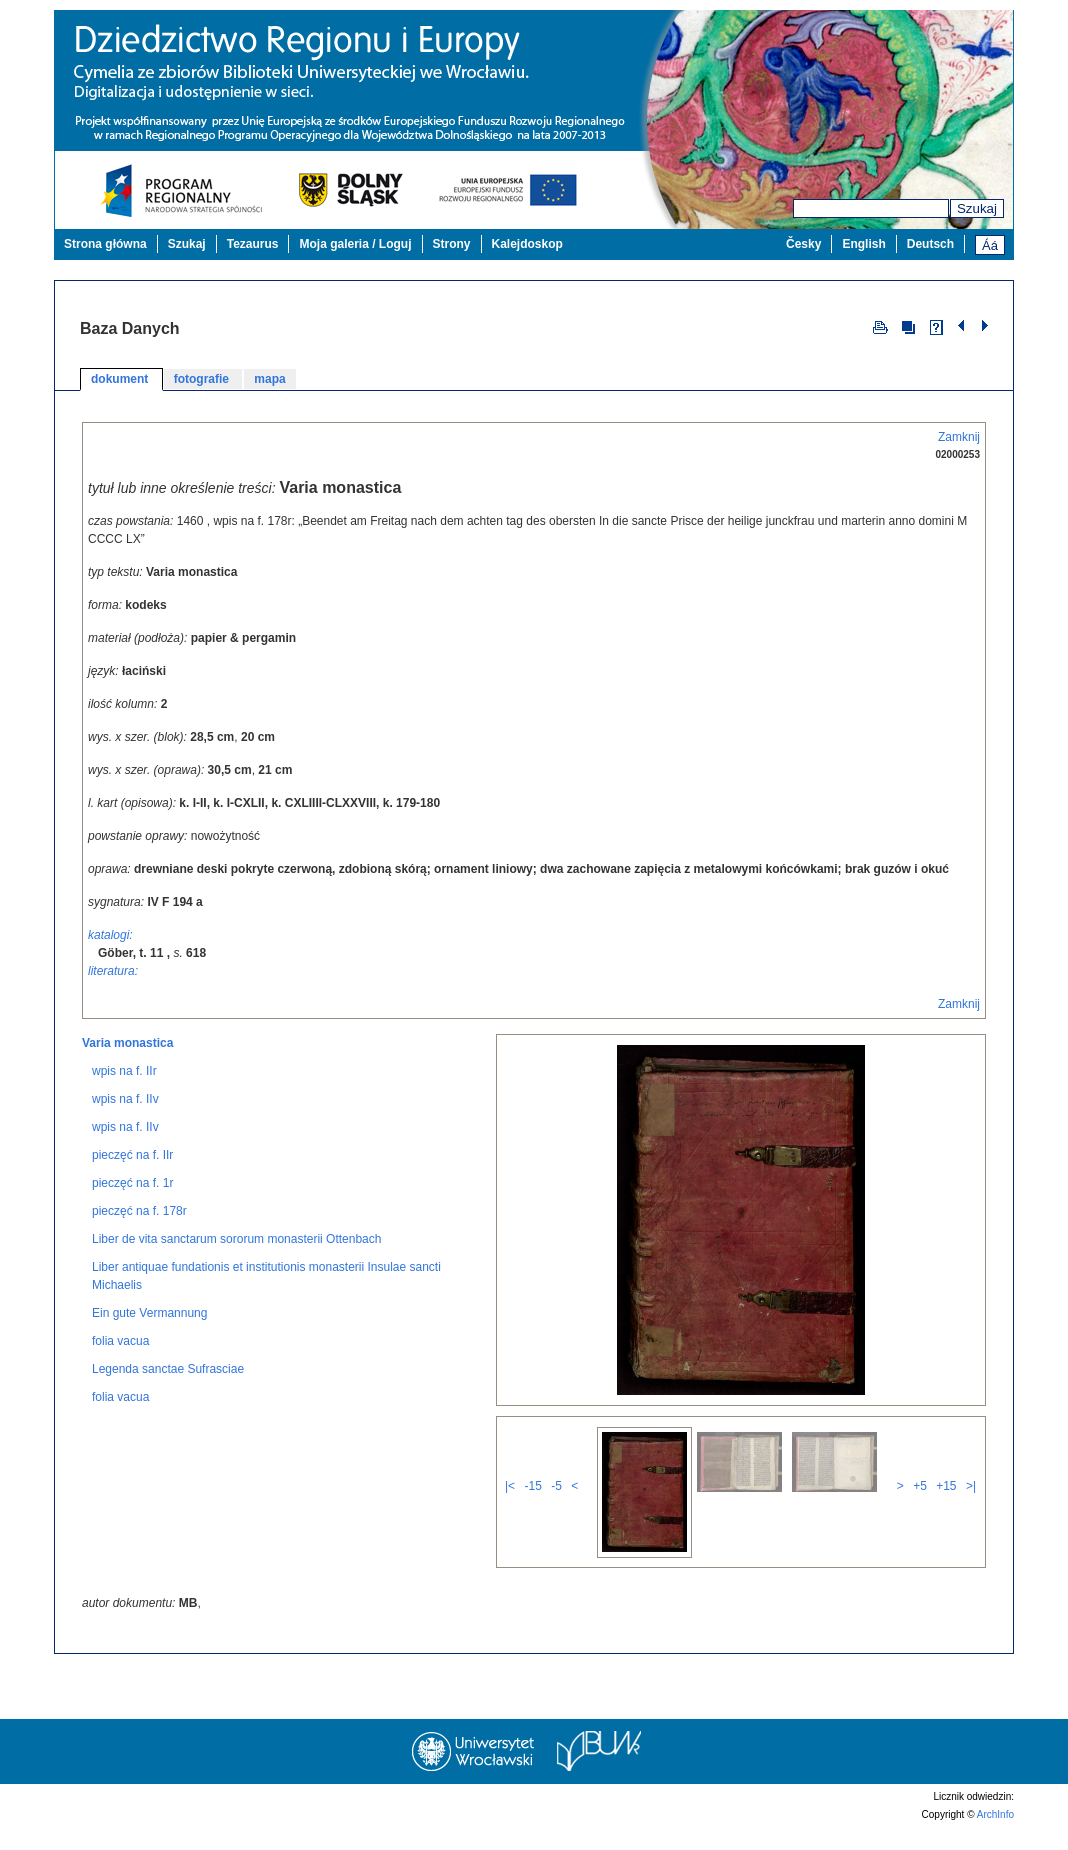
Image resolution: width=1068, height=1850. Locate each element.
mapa (269, 379)
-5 (556, 1537)
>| (971, 1537)
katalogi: (110, 935)
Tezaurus (253, 244)
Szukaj (977, 208)
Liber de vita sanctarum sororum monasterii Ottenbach (236, 1290)
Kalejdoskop (527, 244)
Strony (452, 244)
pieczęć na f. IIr (132, 1206)
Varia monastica (127, 1094)
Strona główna (105, 244)
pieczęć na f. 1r (132, 1234)
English (863, 244)
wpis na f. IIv (125, 1150)
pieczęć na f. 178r (139, 1262)
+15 (946, 1537)
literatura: (113, 971)
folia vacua (120, 1392)
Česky (803, 244)
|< (510, 1537)
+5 (920, 1537)
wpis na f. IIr (124, 1122)
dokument (121, 379)
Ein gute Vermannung (149, 1364)
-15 (532, 1537)
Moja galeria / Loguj (355, 244)
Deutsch (930, 244)
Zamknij (959, 437)
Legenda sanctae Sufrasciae (168, 1420)
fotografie (203, 379)
